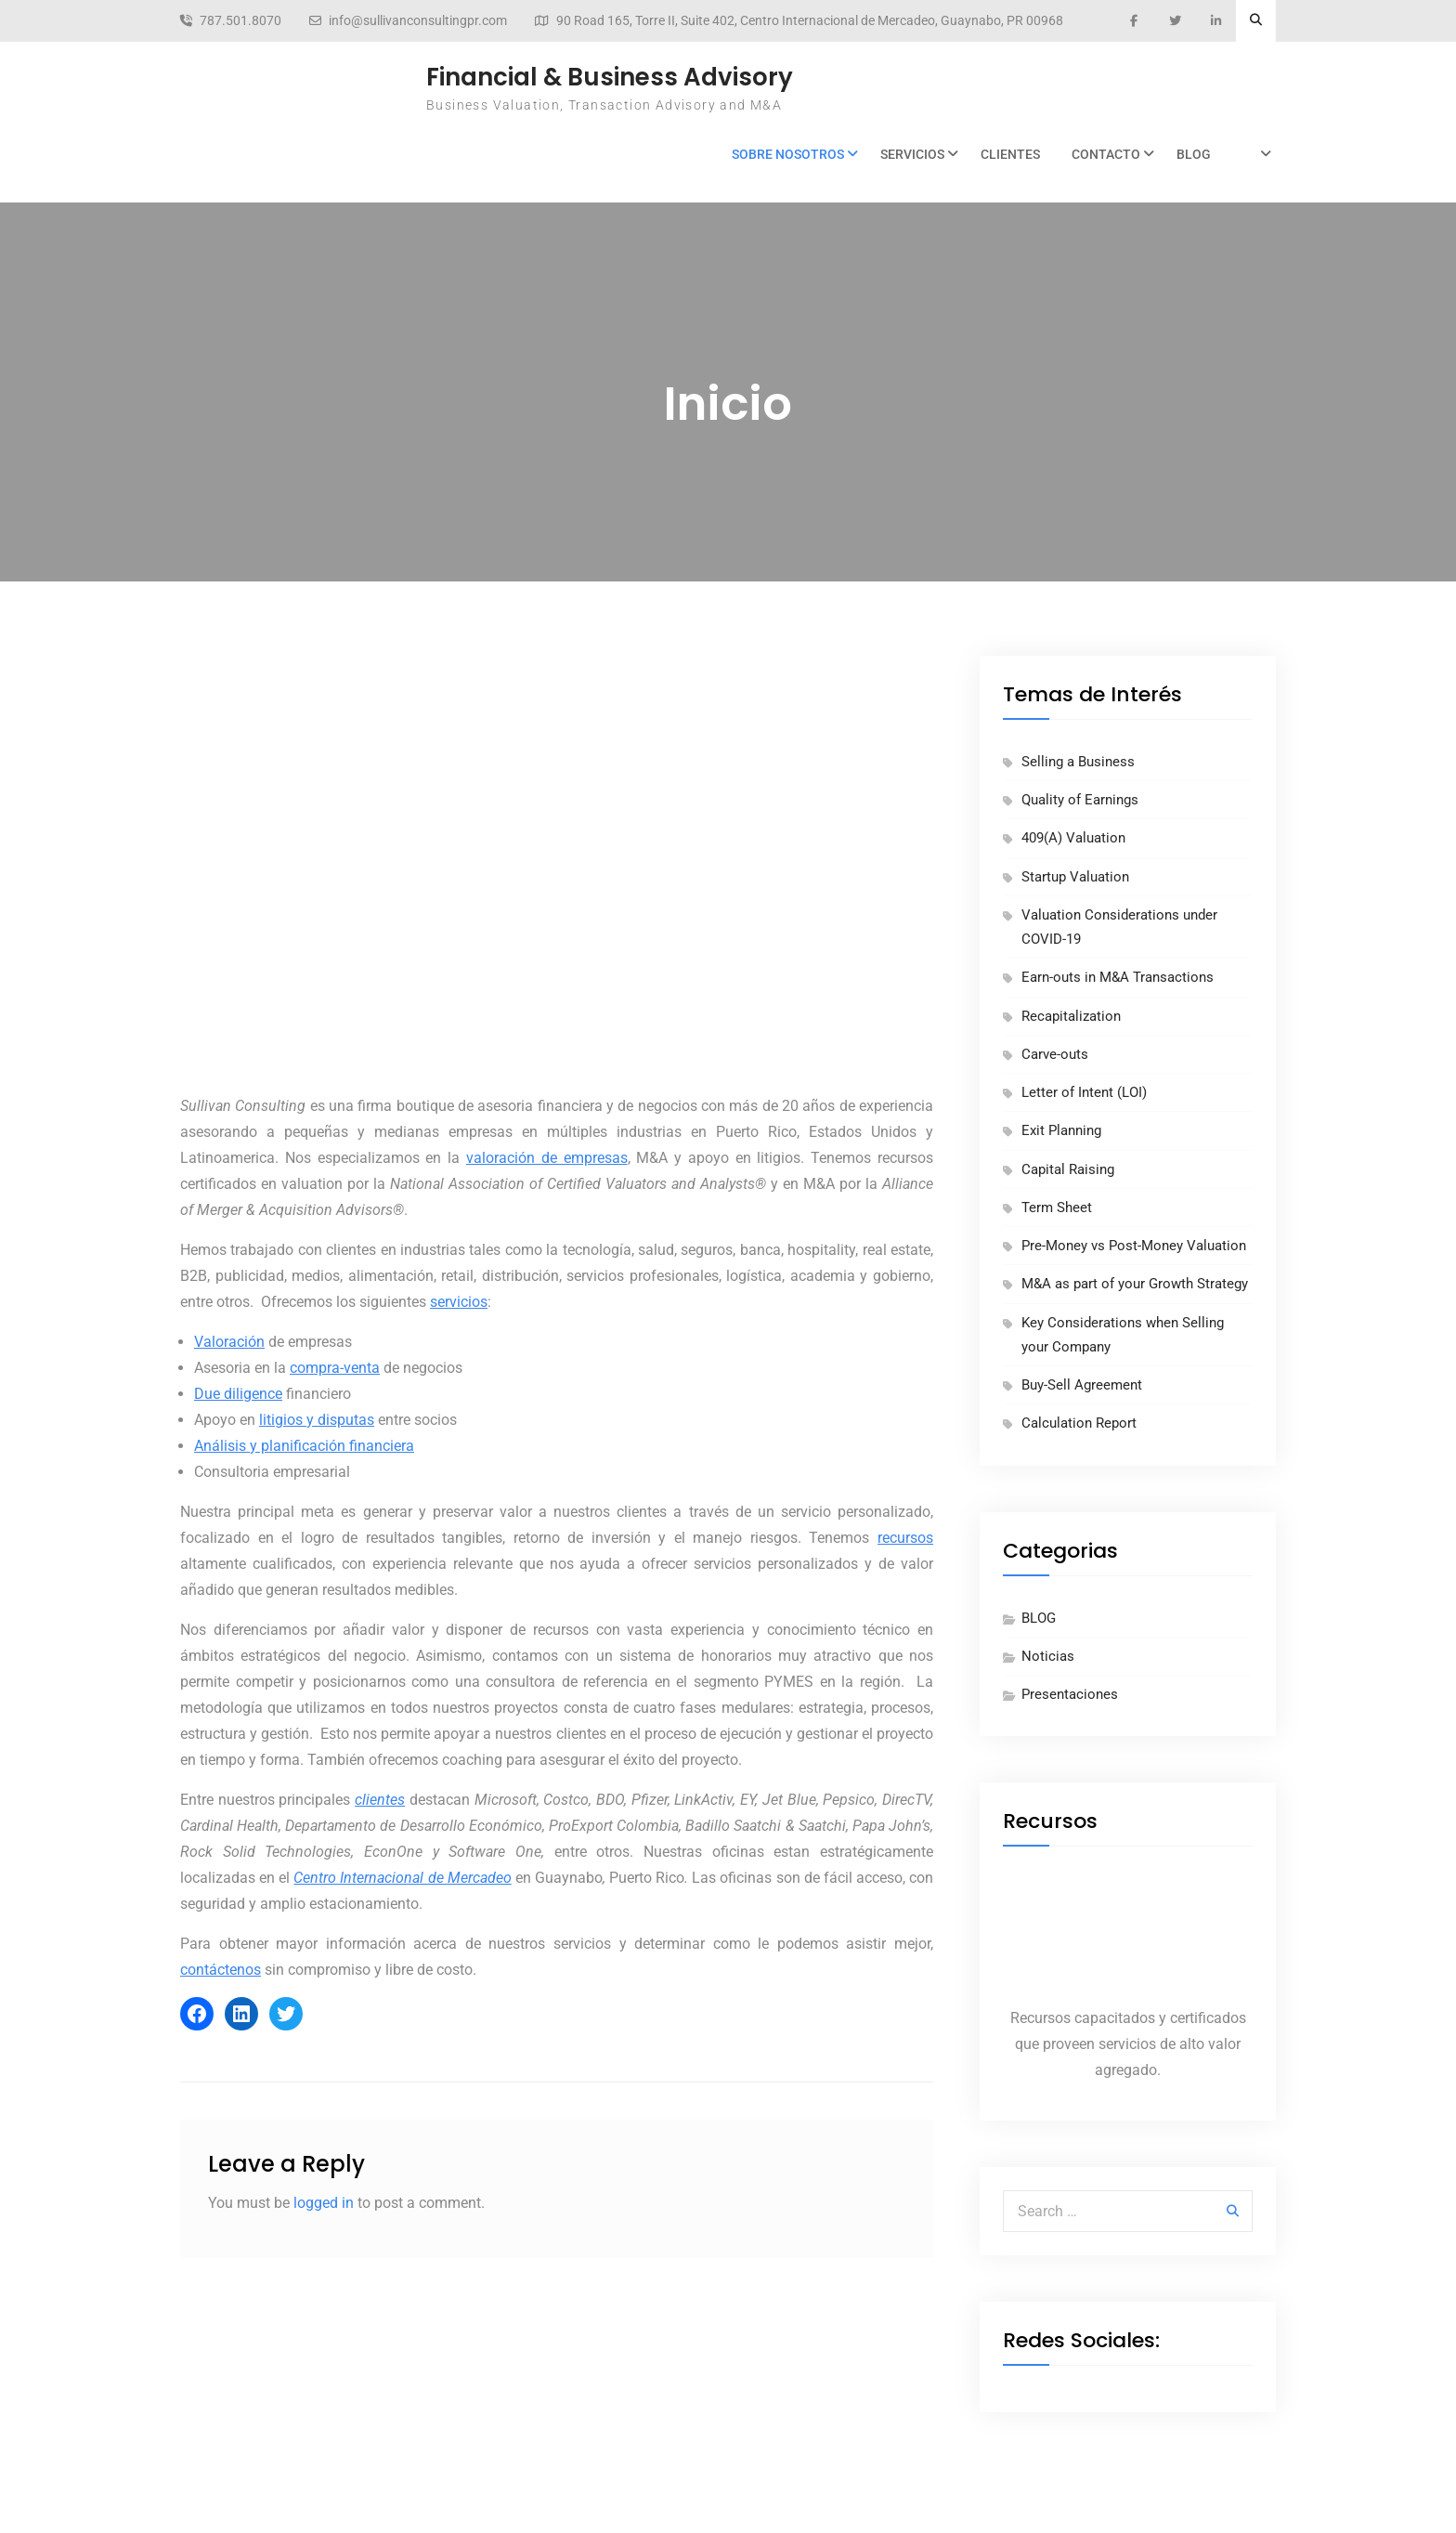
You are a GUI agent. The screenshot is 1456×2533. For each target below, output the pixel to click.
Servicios (912, 154)
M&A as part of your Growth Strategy (1134, 1283)
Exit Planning (1061, 1130)
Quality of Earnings (1079, 799)
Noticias (1047, 1656)
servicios (459, 1302)
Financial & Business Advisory (609, 77)
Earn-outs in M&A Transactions (1117, 977)
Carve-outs (1054, 1054)
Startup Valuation (1075, 876)
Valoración (229, 1342)
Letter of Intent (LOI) (1084, 1092)
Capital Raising (1067, 1169)
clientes (380, 1799)
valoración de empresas (547, 1158)
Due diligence (238, 1394)
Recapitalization (1071, 1016)
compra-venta (335, 1368)
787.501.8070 (240, 21)
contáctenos (220, 1969)
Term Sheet (1056, 1207)
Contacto (1106, 154)
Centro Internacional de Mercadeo (402, 1878)
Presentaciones (1069, 1694)
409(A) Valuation (1073, 837)
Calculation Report (1079, 1423)
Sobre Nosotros (788, 154)
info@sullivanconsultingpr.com (418, 21)
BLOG (1193, 154)
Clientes (1010, 154)
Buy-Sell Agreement (1081, 1385)
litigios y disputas (316, 1420)
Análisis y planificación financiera (304, 1446)
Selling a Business (1078, 761)
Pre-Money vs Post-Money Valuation (1133, 1245)
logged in (323, 2203)
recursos (905, 1538)
